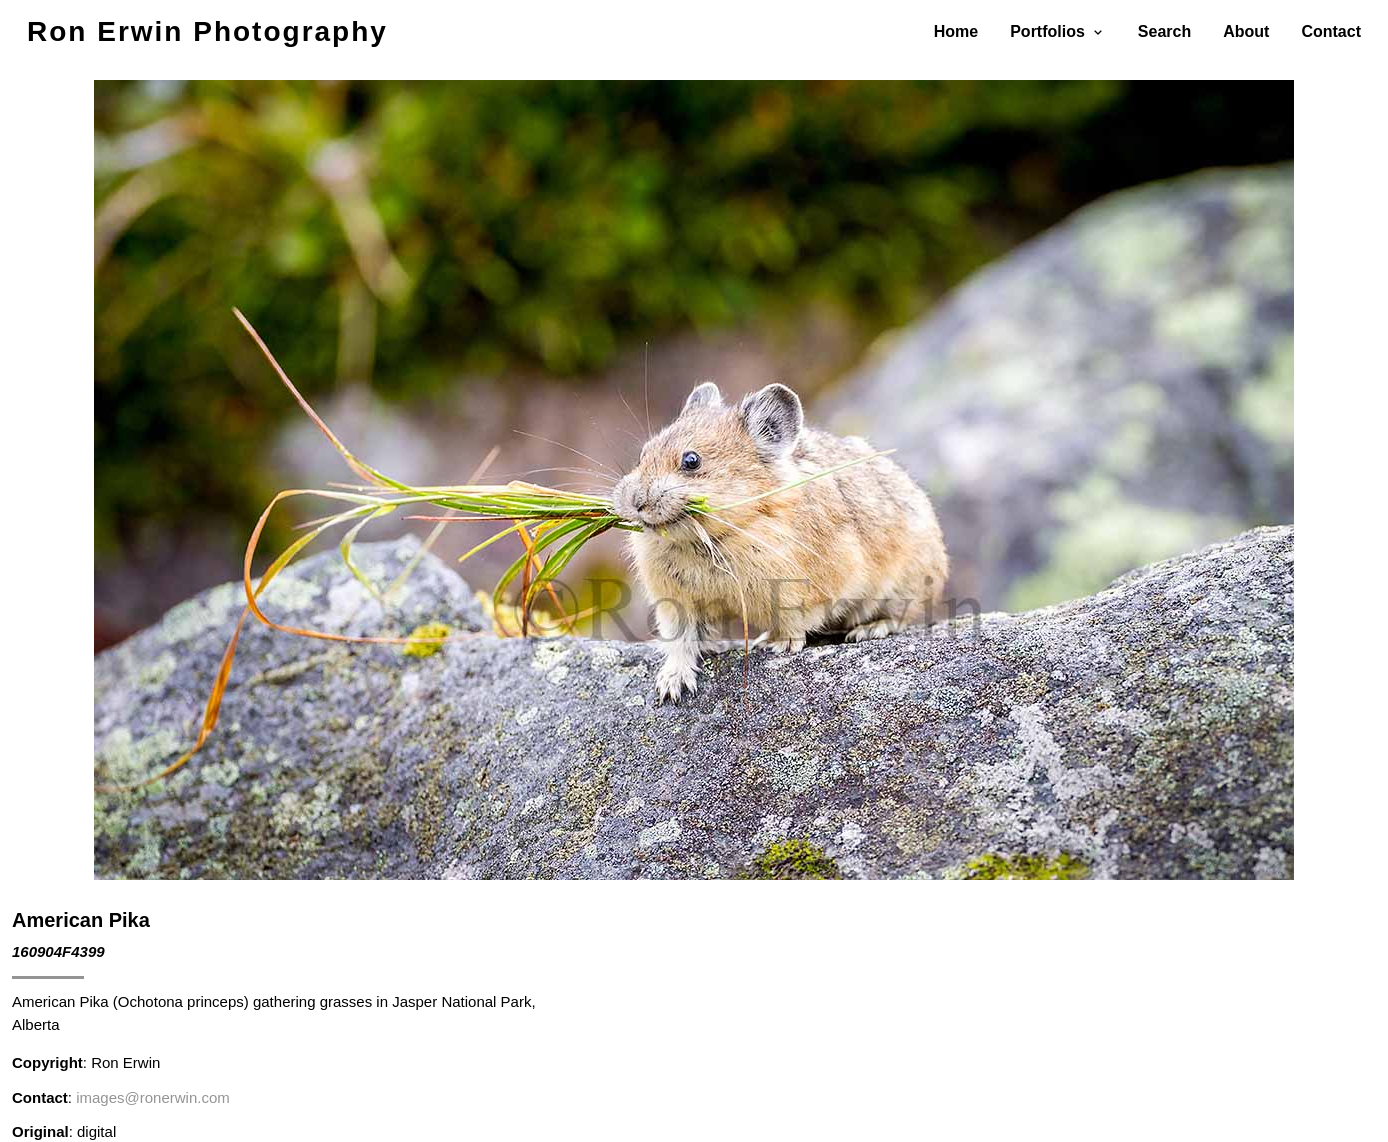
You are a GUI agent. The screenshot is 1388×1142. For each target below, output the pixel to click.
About (1246, 31)
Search (1164, 31)
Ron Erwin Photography (207, 31)
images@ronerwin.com (153, 1097)
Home (956, 31)
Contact (1331, 31)
